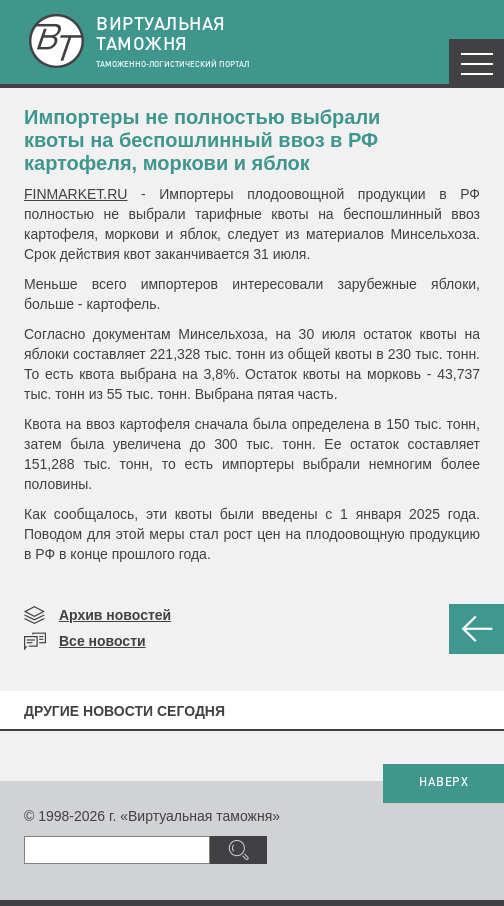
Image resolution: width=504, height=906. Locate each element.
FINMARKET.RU (75, 194)
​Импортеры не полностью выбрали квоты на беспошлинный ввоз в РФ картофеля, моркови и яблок (202, 140)
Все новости (102, 641)
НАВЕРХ (443, 783)
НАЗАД (476, 629)
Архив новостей (115, 615)
